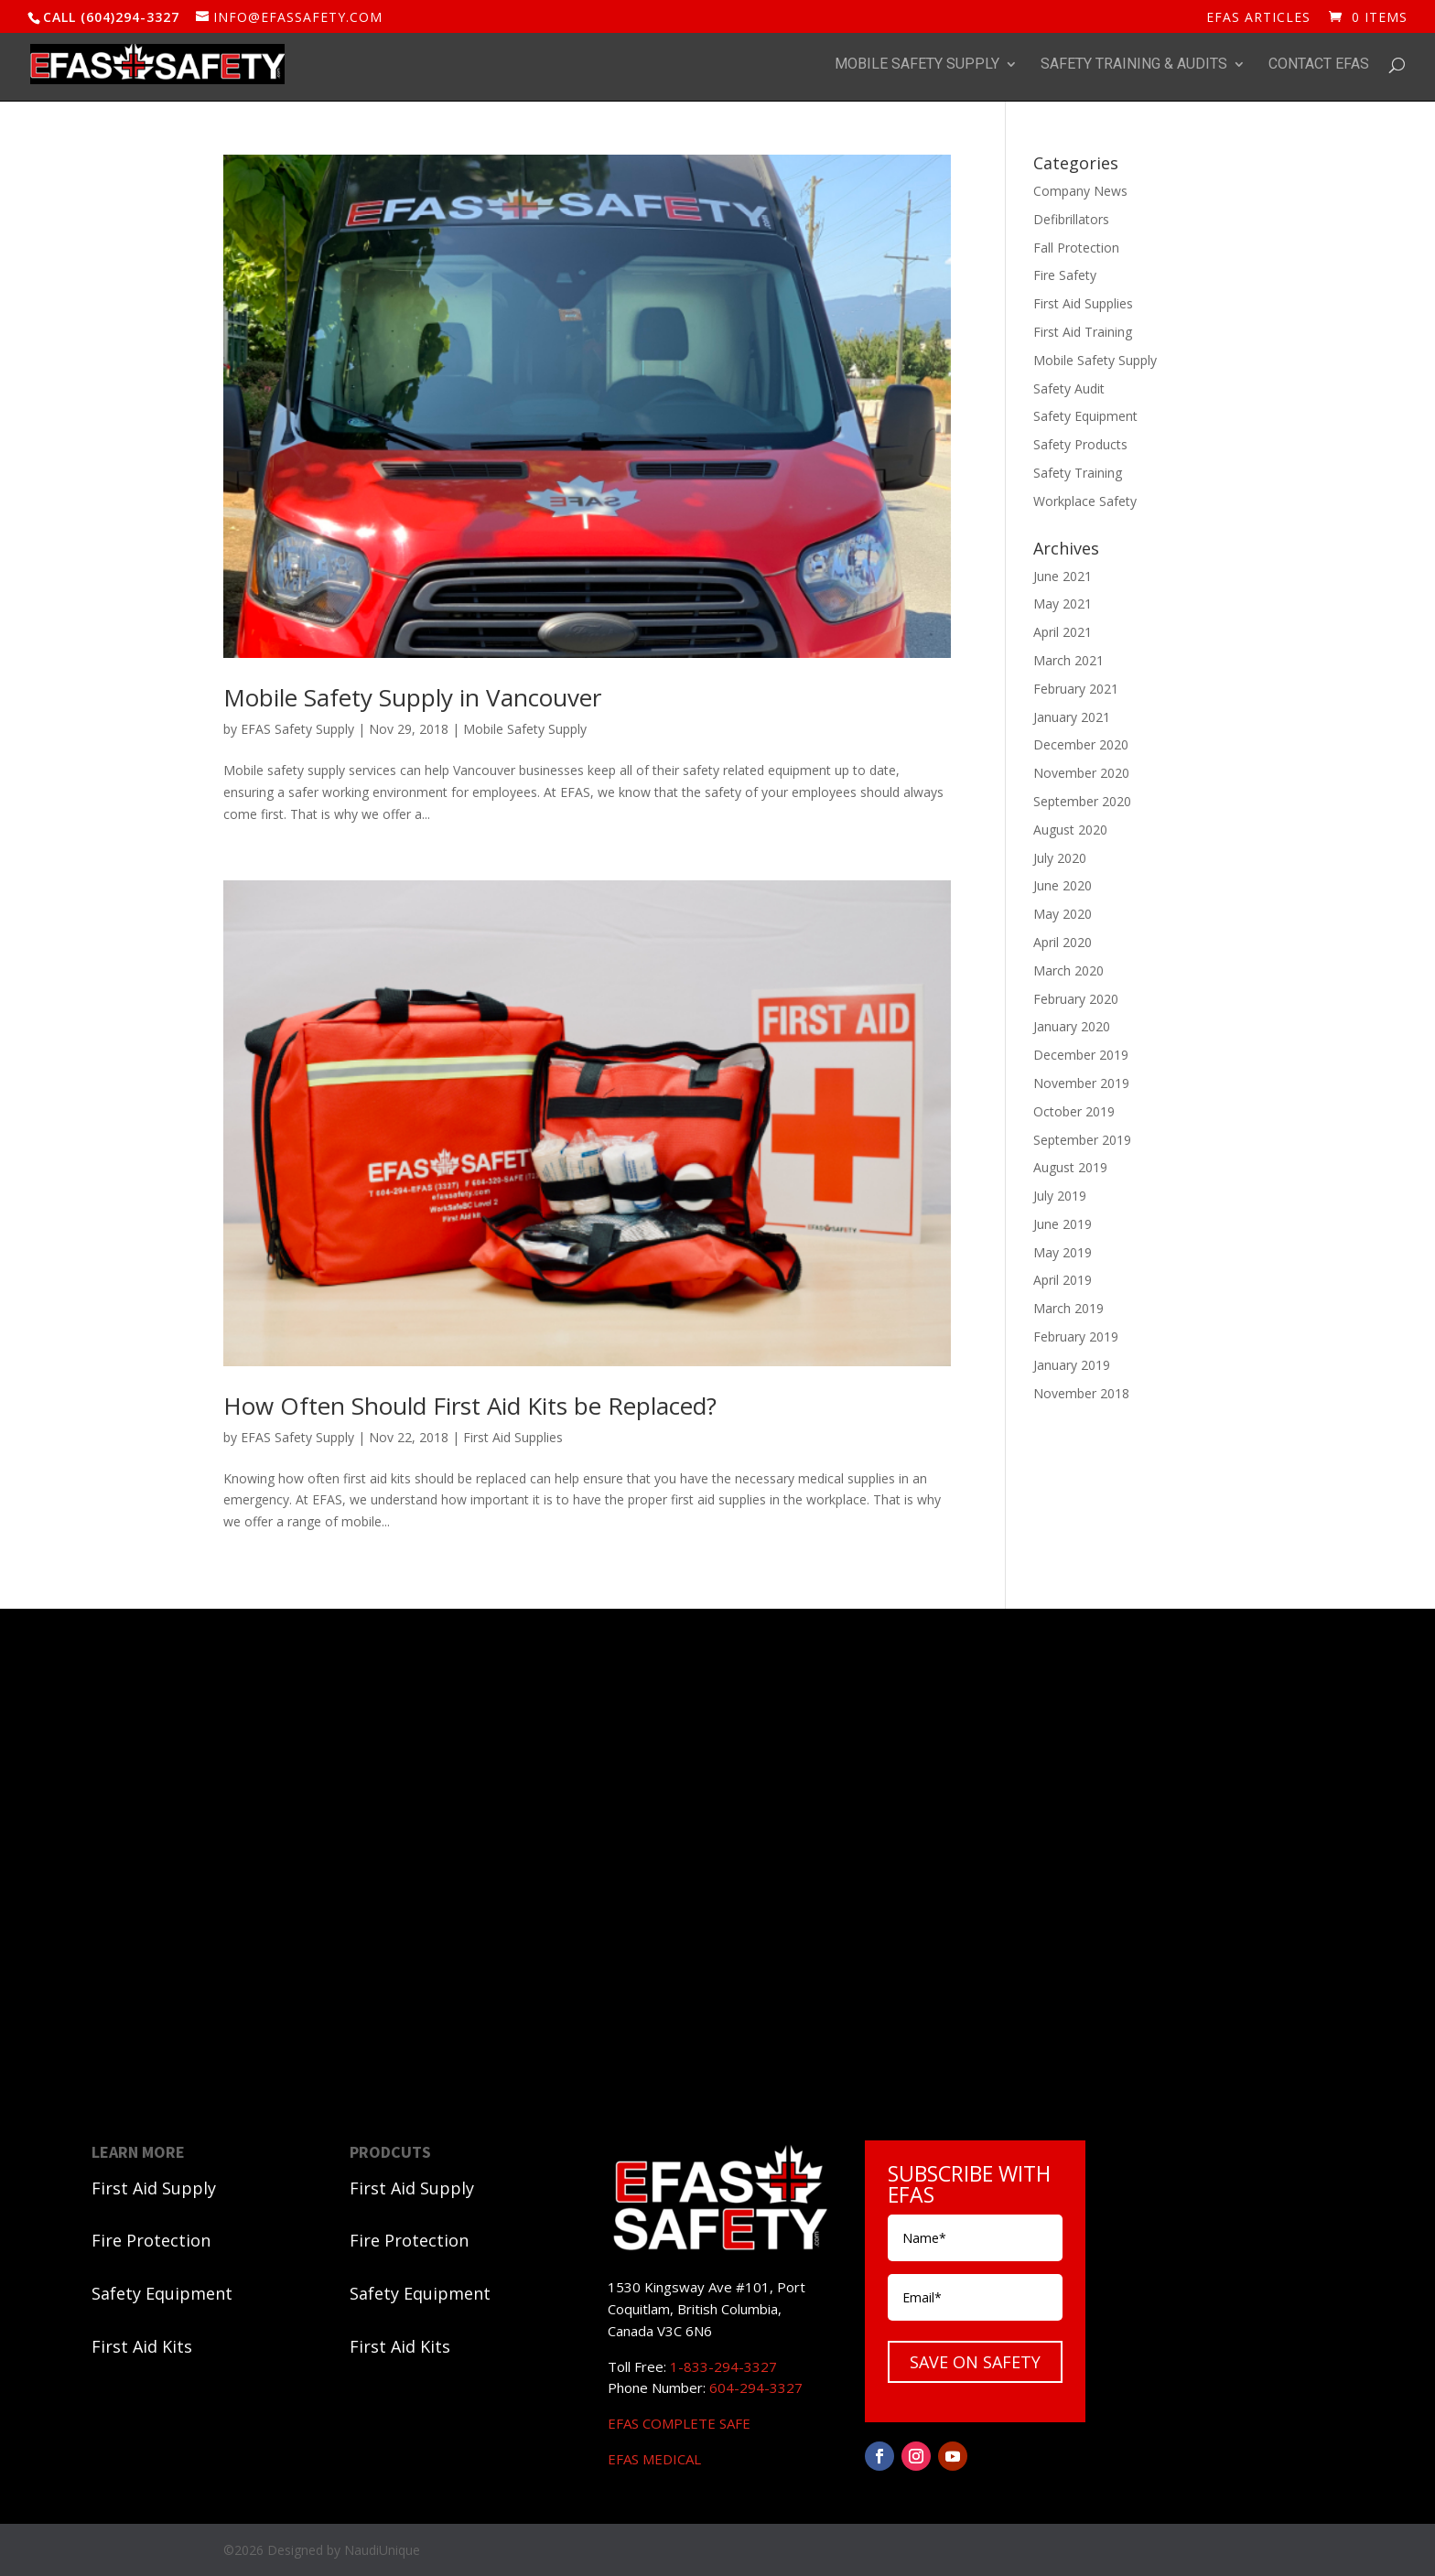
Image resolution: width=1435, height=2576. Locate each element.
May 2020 (1062, 913)
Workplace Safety (1085, 501)
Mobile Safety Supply (917, 65)
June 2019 (1062, 1224)
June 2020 (1062, 885)
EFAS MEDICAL (654, 2459)
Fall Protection (1076, 247)
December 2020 (1080, 744)
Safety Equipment (1085, 416)
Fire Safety (1064, 275)
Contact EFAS (1318, 65)
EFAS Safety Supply (297, 729)
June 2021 (1062, 576)
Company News (1080, 190)
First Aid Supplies (513, 1437)
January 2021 (1071, 717)
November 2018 (1081, 1393)
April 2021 (1062, 632)
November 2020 (1081, 772)
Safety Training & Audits (1134, 65)
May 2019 (1062, 1252)
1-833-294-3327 (723, 2366)
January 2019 (1071, 1365)
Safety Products (1080, 444)
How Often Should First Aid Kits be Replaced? (470, 1405)
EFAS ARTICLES (1258, 18)
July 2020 (1059, 858)
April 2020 (1062, 942)
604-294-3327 (756, 2387)
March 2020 (1068, 970)
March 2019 (1068, 1308)
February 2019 (1075, 1336)
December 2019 (1080, 1054)
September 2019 (1082, 1139)
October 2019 (1074, 1111)
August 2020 (1070, 829)
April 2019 (1062, 1279)
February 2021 (1075, 688)
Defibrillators (1071, 219)
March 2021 (1068, 660)
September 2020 (1082, 801)
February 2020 (1075, 999)
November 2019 (1081, 1083)
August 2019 (1070, 1167)
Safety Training (1077, 472)
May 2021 (1062, 603)
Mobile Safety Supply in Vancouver (412, 697)
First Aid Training (1082, 331)
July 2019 (1059, 1195)
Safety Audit (1069, 388)
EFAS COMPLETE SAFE (679, 2423)
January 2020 (1071, 1026)
